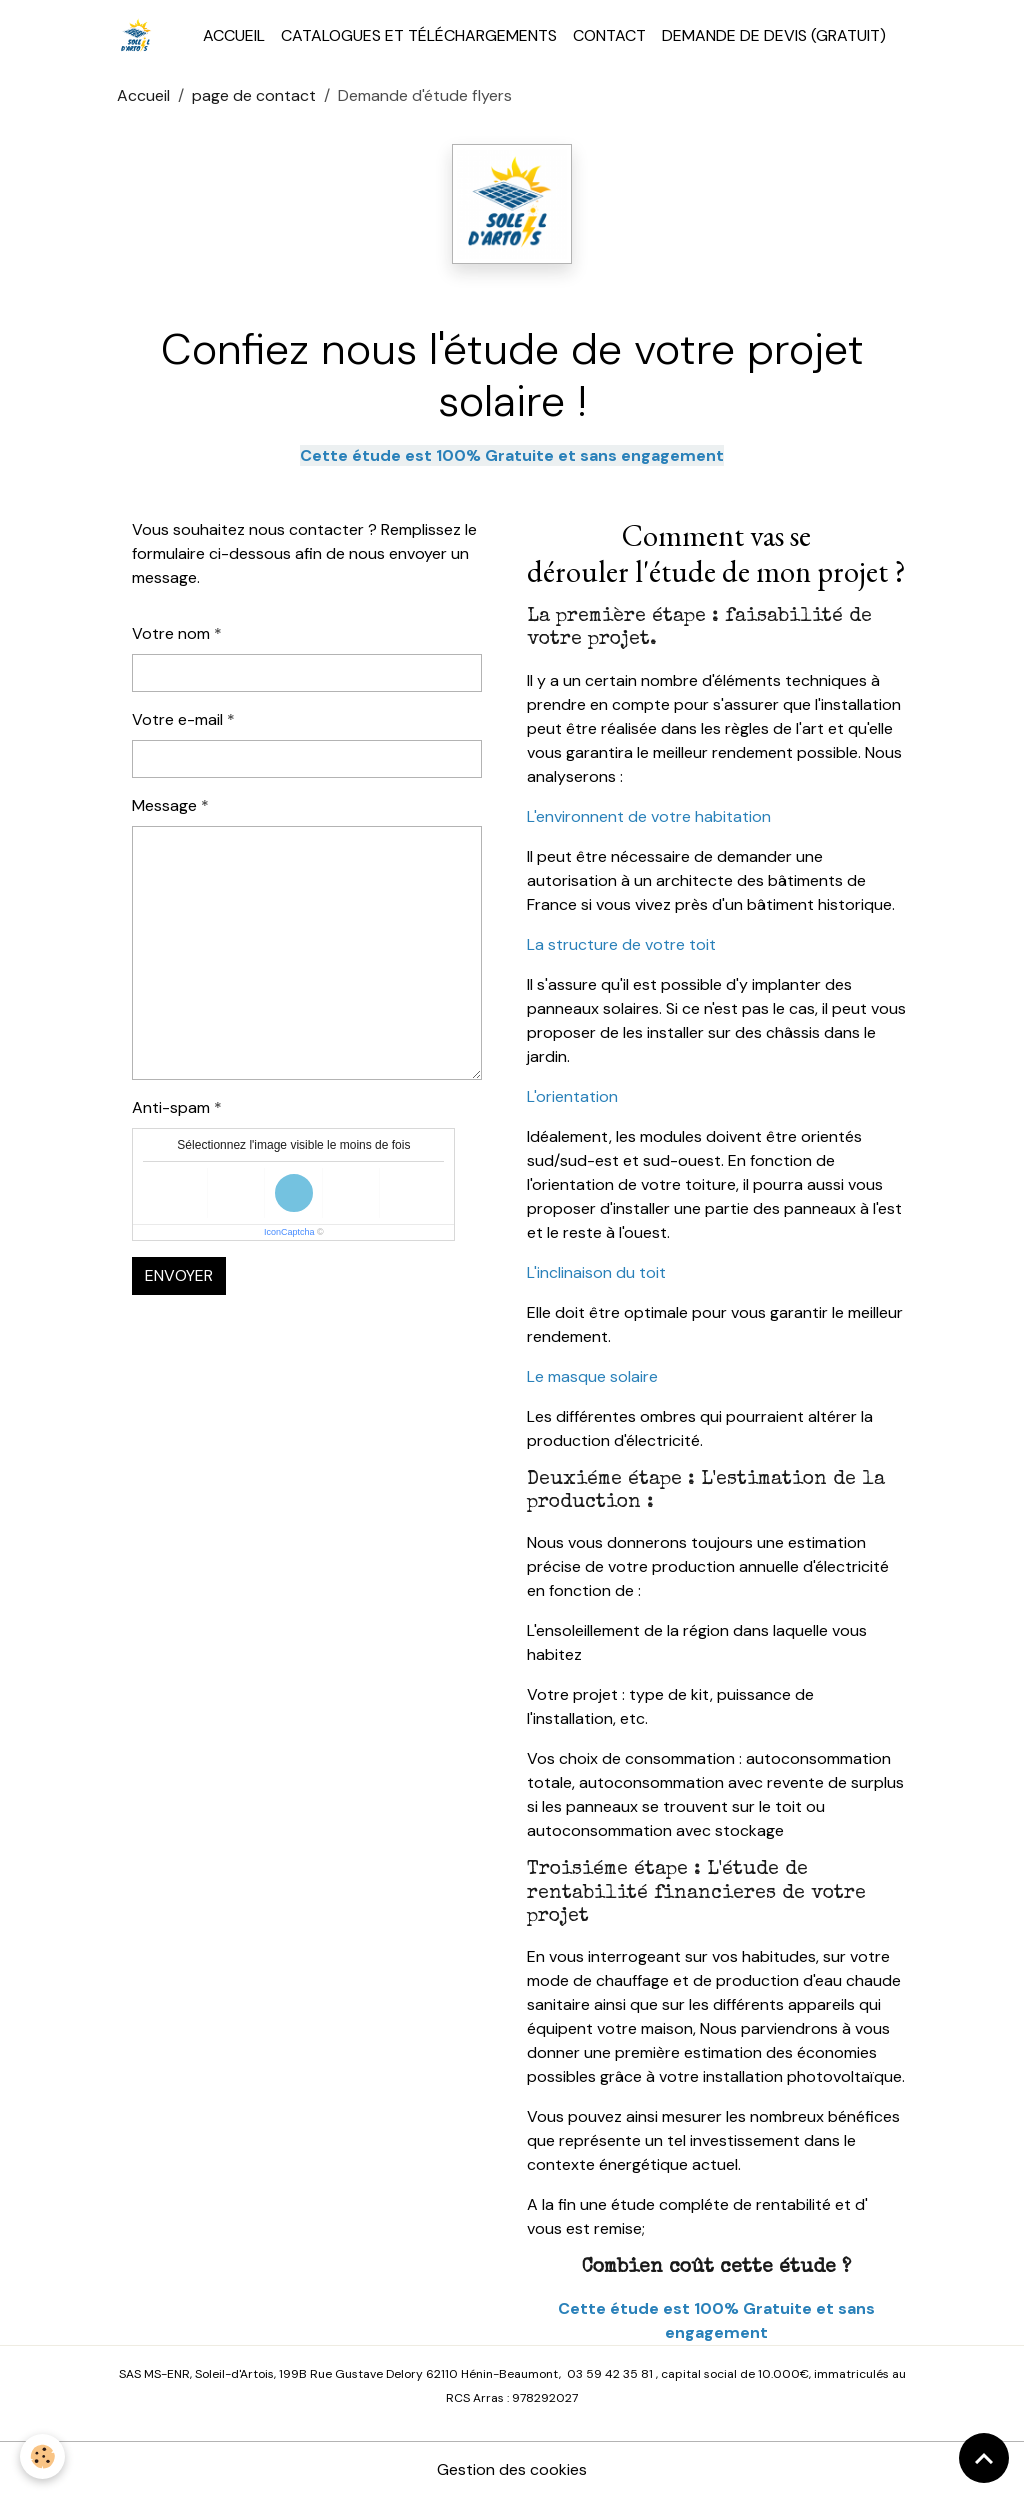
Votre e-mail (177, 719)
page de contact (254, 95)
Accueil (234, 35)
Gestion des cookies (512, 2469)
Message (164, 805)
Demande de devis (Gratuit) (774, 35)
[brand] (141, 36)
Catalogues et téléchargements (419, 35)
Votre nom (171, 633)
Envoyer (179, 1275)
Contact (609, 35)
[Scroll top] (984, 2458)
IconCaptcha (289, 1232)
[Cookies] (42, 2456)
